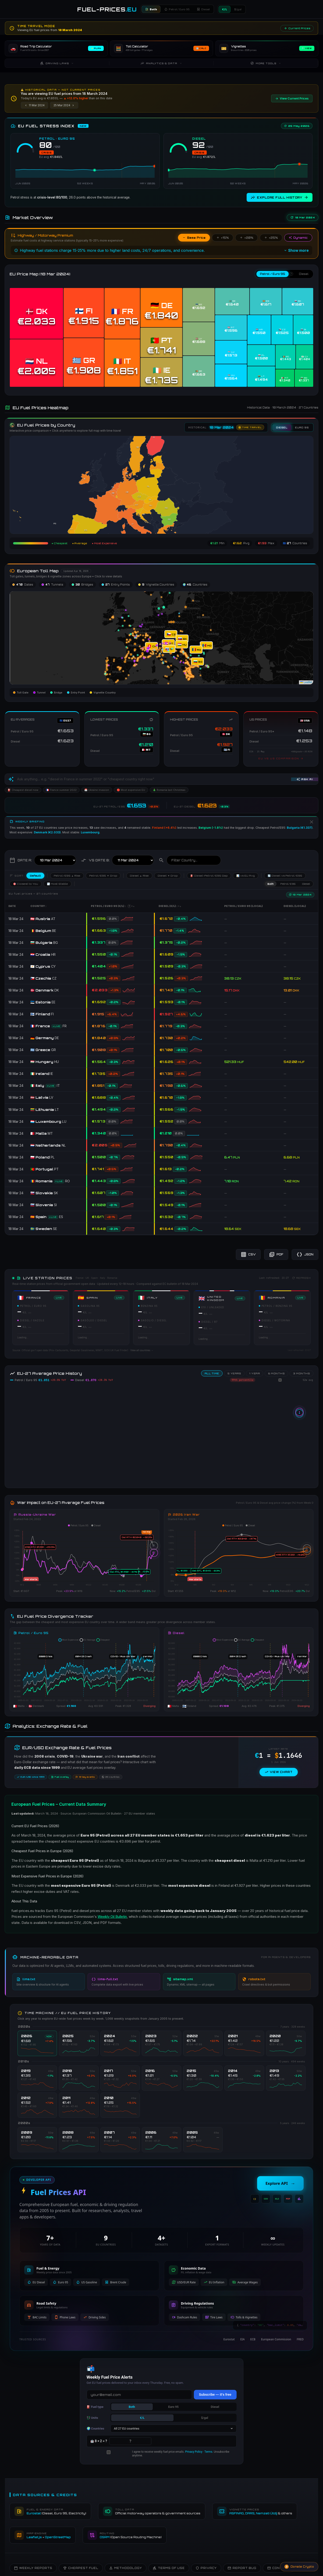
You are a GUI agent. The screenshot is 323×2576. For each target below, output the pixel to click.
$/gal (237, 9)
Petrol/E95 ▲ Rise (67, 875)
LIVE (56, 1026)
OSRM (105, 2537)
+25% (271, 237)
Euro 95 (302, 427)
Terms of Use (169, 2568)
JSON (305, 1254)
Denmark (44, 990)
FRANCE (33, 1297)
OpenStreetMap (58, 2537)
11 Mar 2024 (34, 105)
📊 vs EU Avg (245, 875)
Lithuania (44, 1109)
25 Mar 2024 (64, 105)
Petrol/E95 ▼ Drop (103, 875)
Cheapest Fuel (80, 2568)
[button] (183, 662)
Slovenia (44, 1205)
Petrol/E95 (287, 883)
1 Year (254, 1373)
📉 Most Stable (57, 883)
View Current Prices (292, 98)
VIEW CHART (279, 1772)
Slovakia (44, 1193)
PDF (276, 1254)
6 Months (276, 1373)
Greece (42, 1050)
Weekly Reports (33, 2568)
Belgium (43, 930)
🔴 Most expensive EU (131, 790)
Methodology (125, 2568)
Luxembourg (48, 1121)
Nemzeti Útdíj (266, 2513)
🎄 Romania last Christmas (169, 790)
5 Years (234, 1373)
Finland (42, 1014)
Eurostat (34, 2513)
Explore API (280, 2183)
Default (35, 875)
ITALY (152, 1297)
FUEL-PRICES (107, 9)
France (42, 1026)
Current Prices (297, 28)
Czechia (43, 978)
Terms (208, 2451)
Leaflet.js (34, 2537)
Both (151, 9)
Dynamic (298, 237)
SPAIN (92, 1297)
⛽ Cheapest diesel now (23, 790)
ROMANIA (276, 1297)
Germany (44, 1038)
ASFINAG (236, 2513)
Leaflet (306, 682)
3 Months (301, 1373)
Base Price (194, 237)
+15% (222, 237)
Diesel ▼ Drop (167, 875)
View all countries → (141, 1350)
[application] (161, 334)
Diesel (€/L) (168, 906)
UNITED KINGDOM (215, 1298)
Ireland (42, 1073)
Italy (39, 1085)
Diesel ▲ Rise (139, 875)
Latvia (41, 1097)
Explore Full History (279, 197)
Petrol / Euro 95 (177, 9)
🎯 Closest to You (25, 883)
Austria (42, 919)
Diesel (203, 9)
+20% (246, 237)
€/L (224, 9)
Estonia (43, 1002)
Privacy (206, 2568)
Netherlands (48, 1145)
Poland (42, 1157)
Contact (278, 2568)
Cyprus (42, 966)
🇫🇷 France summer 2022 (61, 790)
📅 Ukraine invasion (96, 790)
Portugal (44, 1169)
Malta (41, 1133)
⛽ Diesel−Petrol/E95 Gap (208, 875)
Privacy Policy (193, 2451)
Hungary (44, 1061)
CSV (248, 1254)
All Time (212, 1373)
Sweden (43, 1228)
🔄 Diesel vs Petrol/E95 (285, 875)
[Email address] (139, 2394)
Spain (40, 1217)
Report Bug (241, 2568)
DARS (250, 2513)
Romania (44, 1181)
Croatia (42, 954)
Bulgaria (43, 942)
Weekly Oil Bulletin (112, 1916)
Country (38, 906)
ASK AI (304, 779)
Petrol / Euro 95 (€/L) (111, 906)
